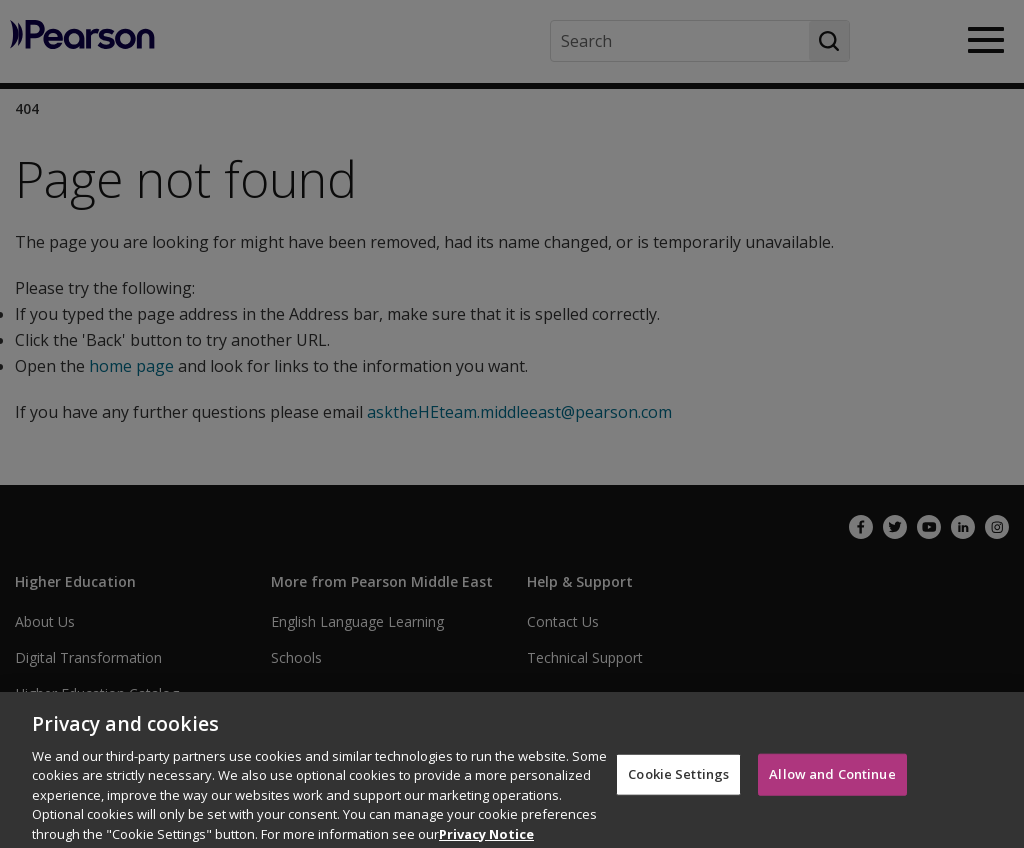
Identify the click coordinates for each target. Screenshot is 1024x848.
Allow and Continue (832, 782)
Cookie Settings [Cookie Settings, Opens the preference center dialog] (678, 782)
